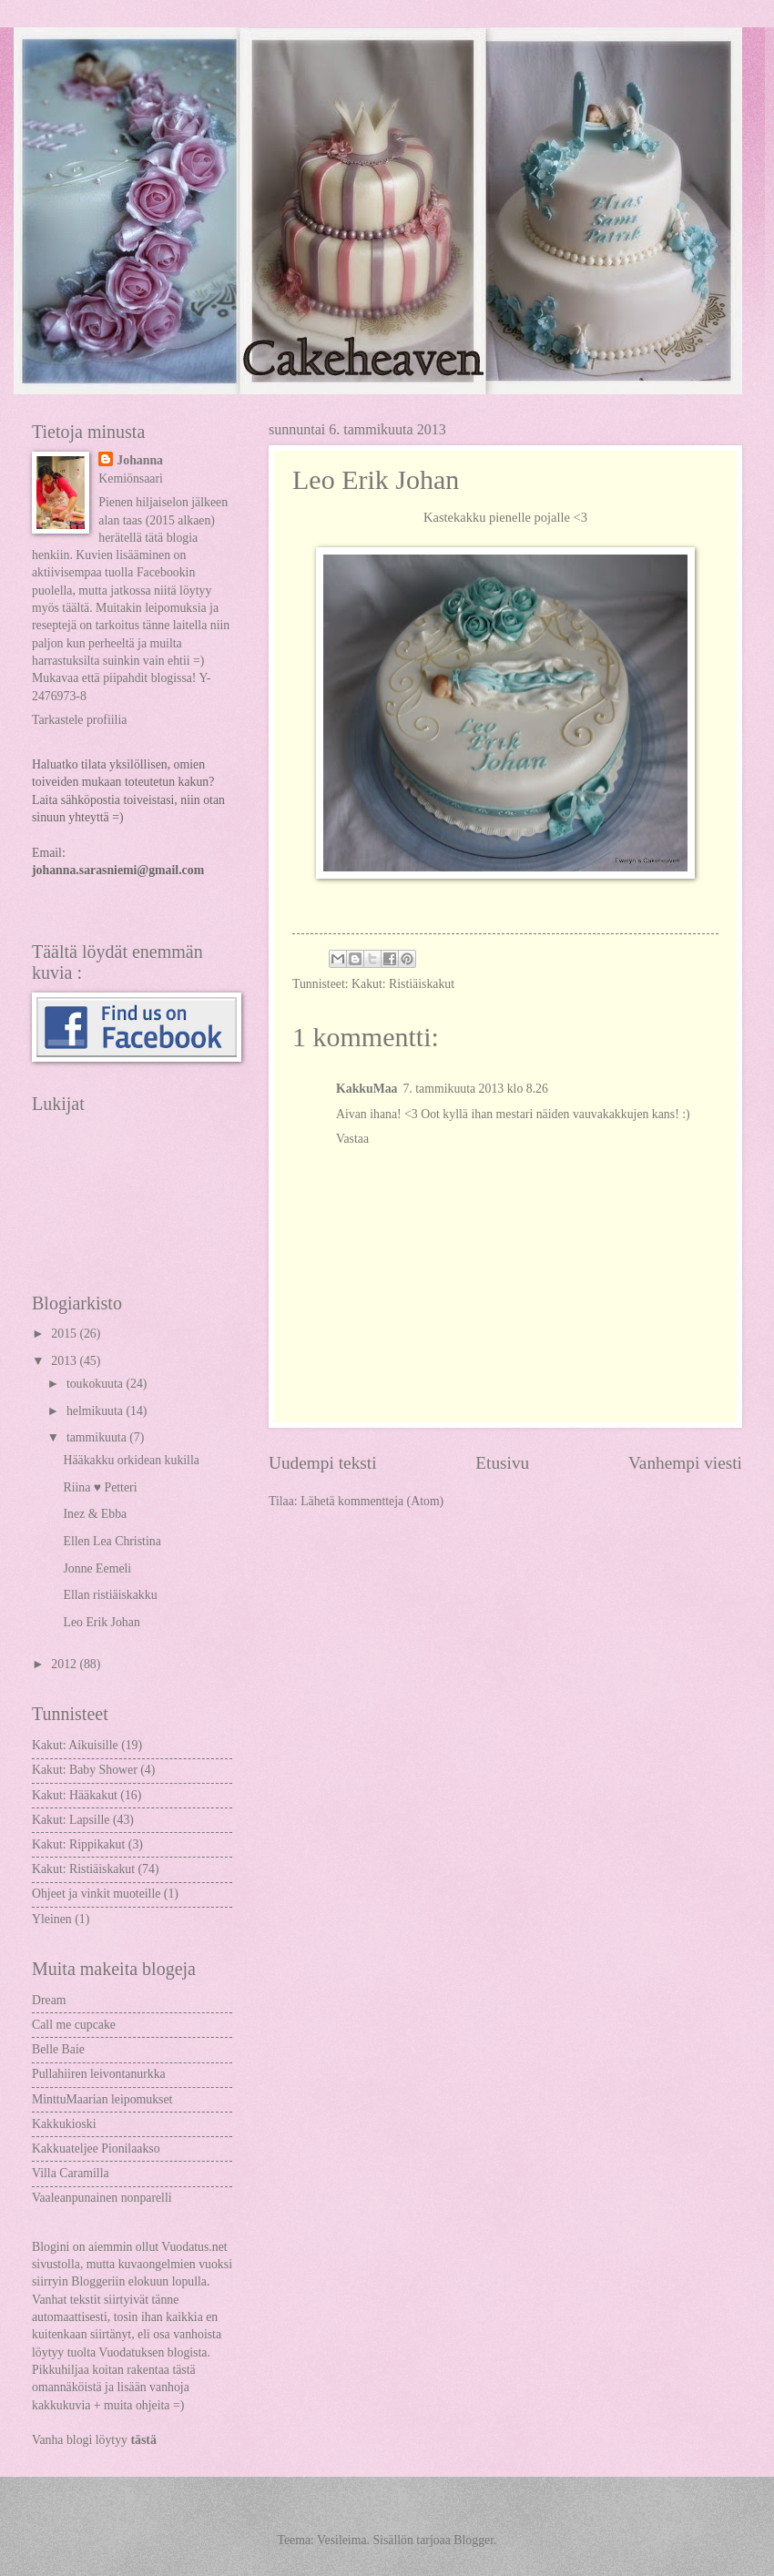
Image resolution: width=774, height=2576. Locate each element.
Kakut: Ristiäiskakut (402, 984)
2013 (65, 1361)
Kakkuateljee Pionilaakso (96, 2148)
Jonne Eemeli (97, 1568)
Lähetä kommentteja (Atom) (371, 1501)
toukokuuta (96, 1383)
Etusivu (502, 1462)
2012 (65, 1664)
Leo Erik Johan (101, 1622)
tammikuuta (97, 1437)
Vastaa (352, 1138)
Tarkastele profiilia (79, 720)
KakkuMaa (366, 1088)
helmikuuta (96, 1411)
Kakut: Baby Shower (84, 1770)
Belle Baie (58, 2049)
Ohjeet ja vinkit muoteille (96, 1893)
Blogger (473, 2540)
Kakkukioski (64, 2124)
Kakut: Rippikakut (78, 1844)
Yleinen (52, 1919)
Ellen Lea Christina (111, 1541)
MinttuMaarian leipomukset (102, 2099)
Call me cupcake (74, 2024)
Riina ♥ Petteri (100, 1487)
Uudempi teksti (323, 1462)
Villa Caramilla (70, 2173)
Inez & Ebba (95, 1514)
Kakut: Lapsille (70, 1820)
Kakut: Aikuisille (75, 1745)
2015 (65, 1333)
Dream (49, 2000)
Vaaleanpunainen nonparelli (102, 2197)
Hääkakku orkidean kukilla (131, 1460)
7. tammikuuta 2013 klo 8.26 (474, 1088)
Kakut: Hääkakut (74, 1795)
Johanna (140, 460)
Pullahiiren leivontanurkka (99, 2074)
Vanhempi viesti (685, 1462)
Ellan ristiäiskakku (110, 1595)
